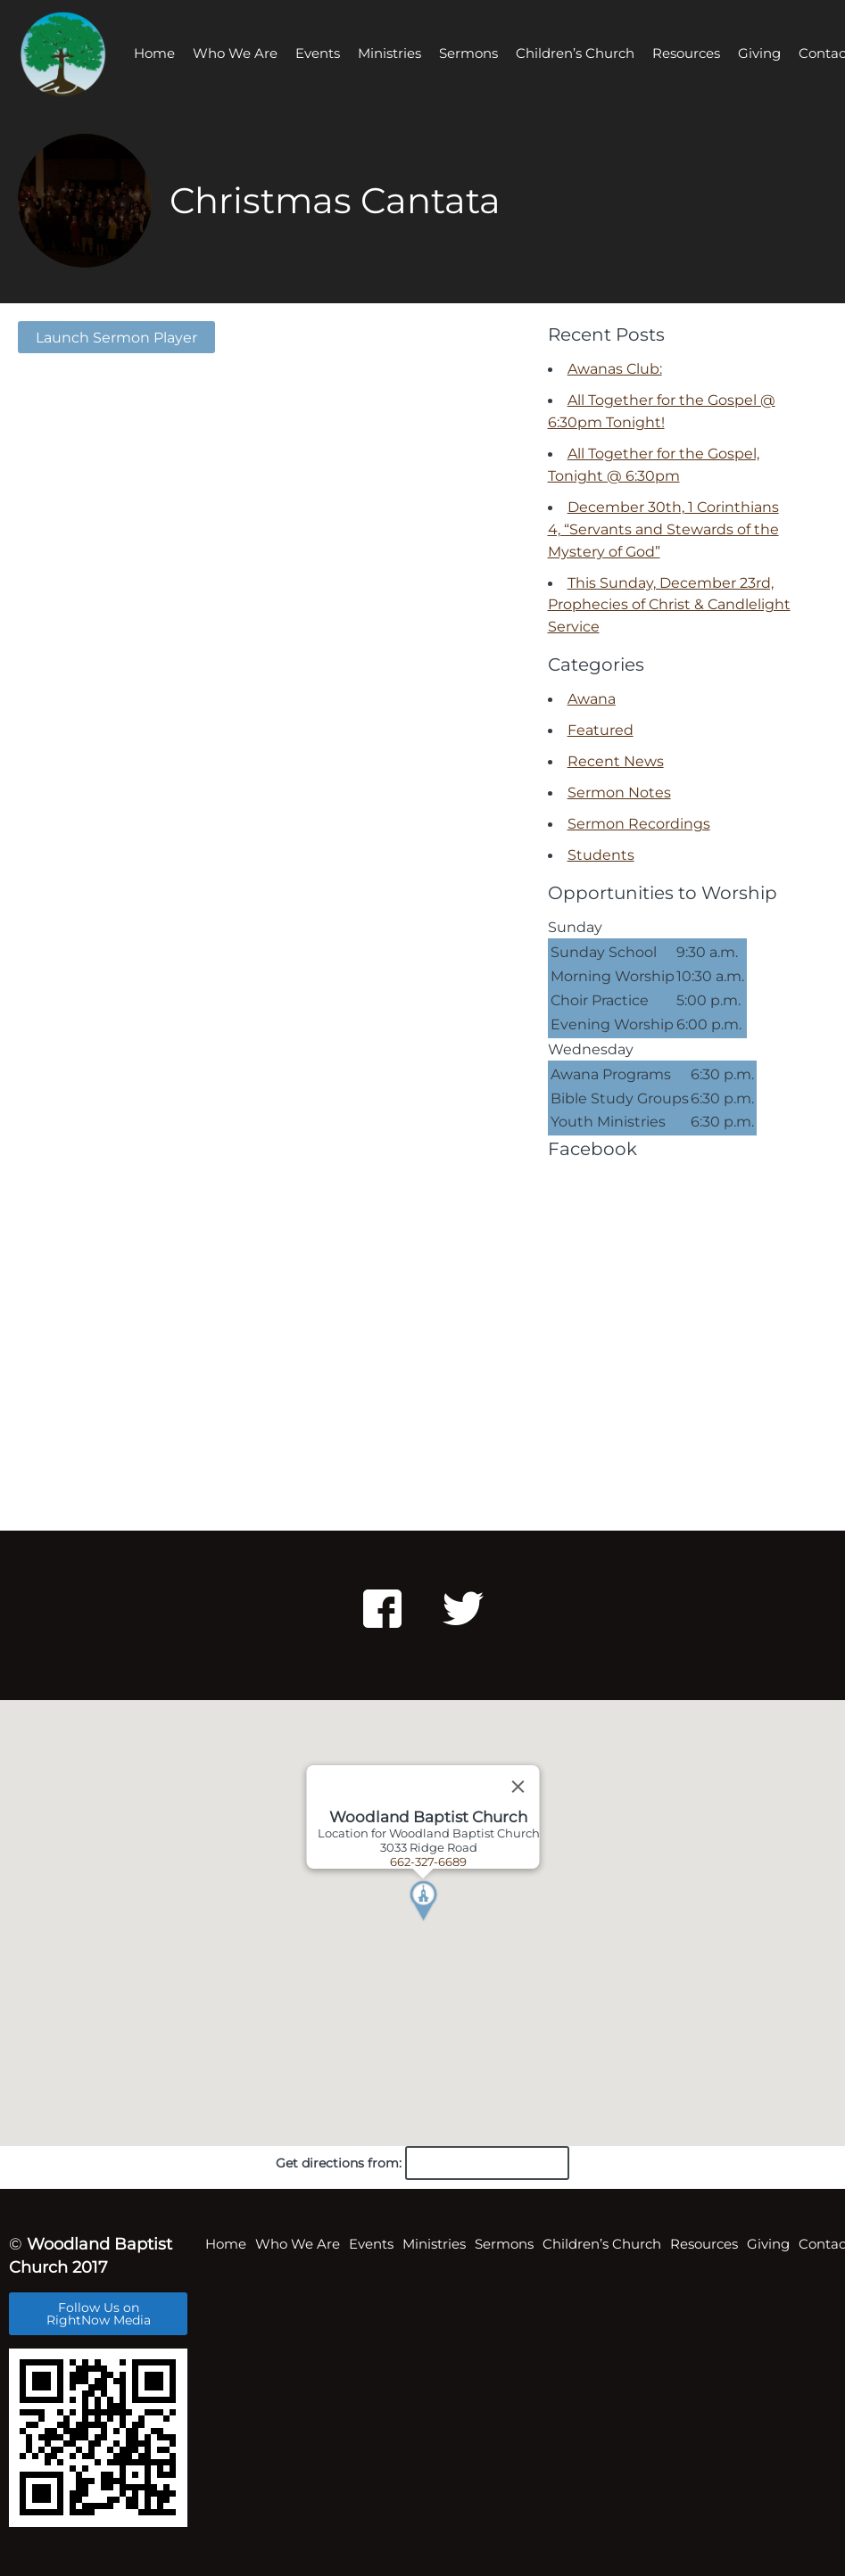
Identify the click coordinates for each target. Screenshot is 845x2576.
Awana (591, 698)
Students (600, 854)
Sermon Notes (619, 792)
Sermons (468, 53)
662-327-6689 (428, 1861)
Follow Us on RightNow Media (98, 2313)
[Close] (517, 1786)
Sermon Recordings (638, 823)
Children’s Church (575, 53)
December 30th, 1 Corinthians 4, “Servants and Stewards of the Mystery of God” (663, 529)
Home (154, 53)
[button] (445, 1923)
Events (317, 53)
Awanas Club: (614, 368)
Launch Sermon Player (116, 337)
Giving (759, 53)
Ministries (389, 53)
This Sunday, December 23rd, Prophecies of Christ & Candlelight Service (669, 605)
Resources (686, 53)
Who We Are (235, 53)
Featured (600, 730)
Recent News (615, 761)
